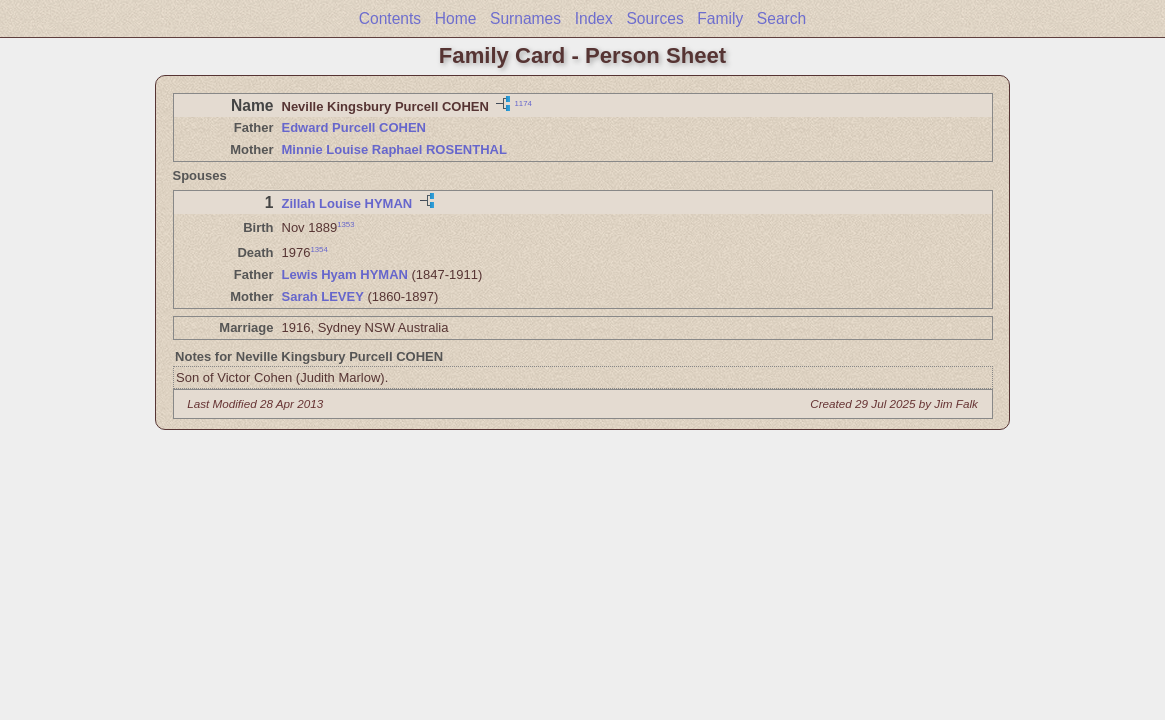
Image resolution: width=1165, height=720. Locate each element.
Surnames (525, 18)
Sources (654, 18)
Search (781, 18)
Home (456, 18)
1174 (522, 102)
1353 (345, 224)
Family (720, 18)
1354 (318, 249)
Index (594, 18)
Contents (390, 18)
